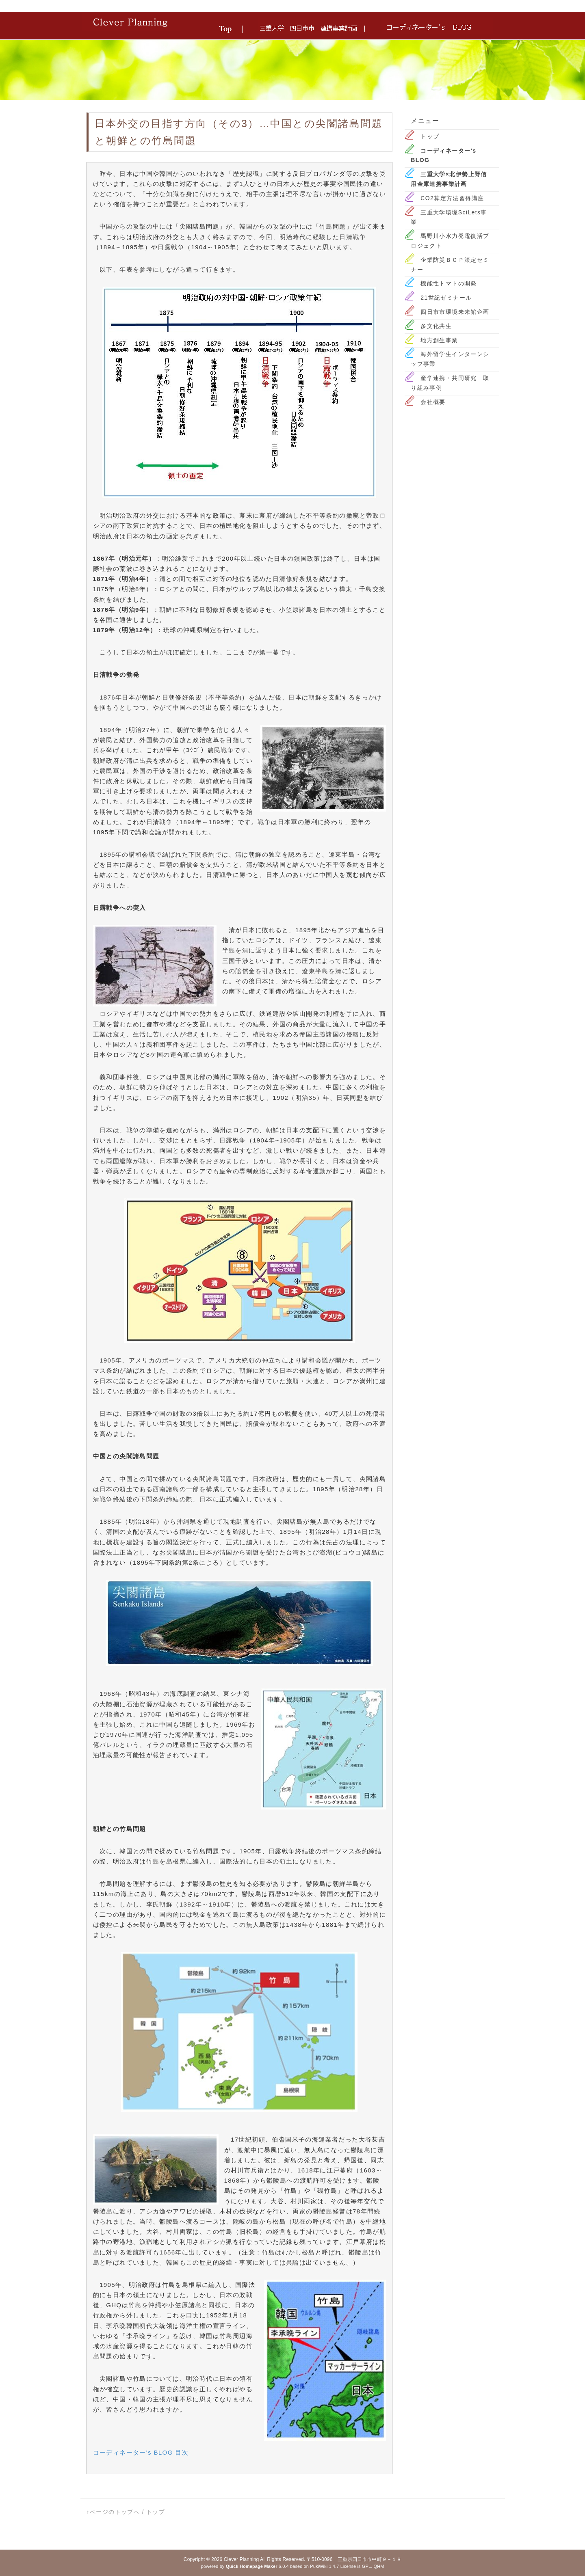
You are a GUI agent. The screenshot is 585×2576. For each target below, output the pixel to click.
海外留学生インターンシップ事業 (450, 359)
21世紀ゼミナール (446, 297)
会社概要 (433, 402)
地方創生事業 (439, 340)
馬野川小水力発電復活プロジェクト (450, 241)
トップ (429, 136)
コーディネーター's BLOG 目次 (141, 2452)
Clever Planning (241, 2559)
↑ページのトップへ (113, 2512)
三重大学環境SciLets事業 (449, 217)
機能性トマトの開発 (448, 283)
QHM (378, 2566)
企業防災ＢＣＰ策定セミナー (450, 265)
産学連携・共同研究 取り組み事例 (450, 383)
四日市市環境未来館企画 (454, 312)
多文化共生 (436, 326)
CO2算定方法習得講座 (452, 198)
